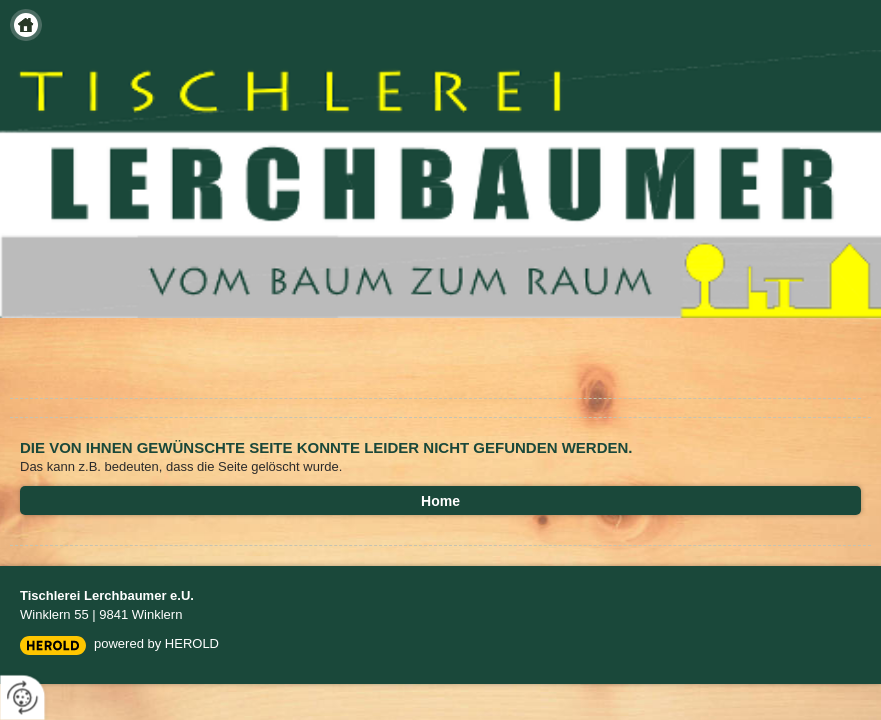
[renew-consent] (22, 697)
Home (26, 25)
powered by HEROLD (156, 643)
